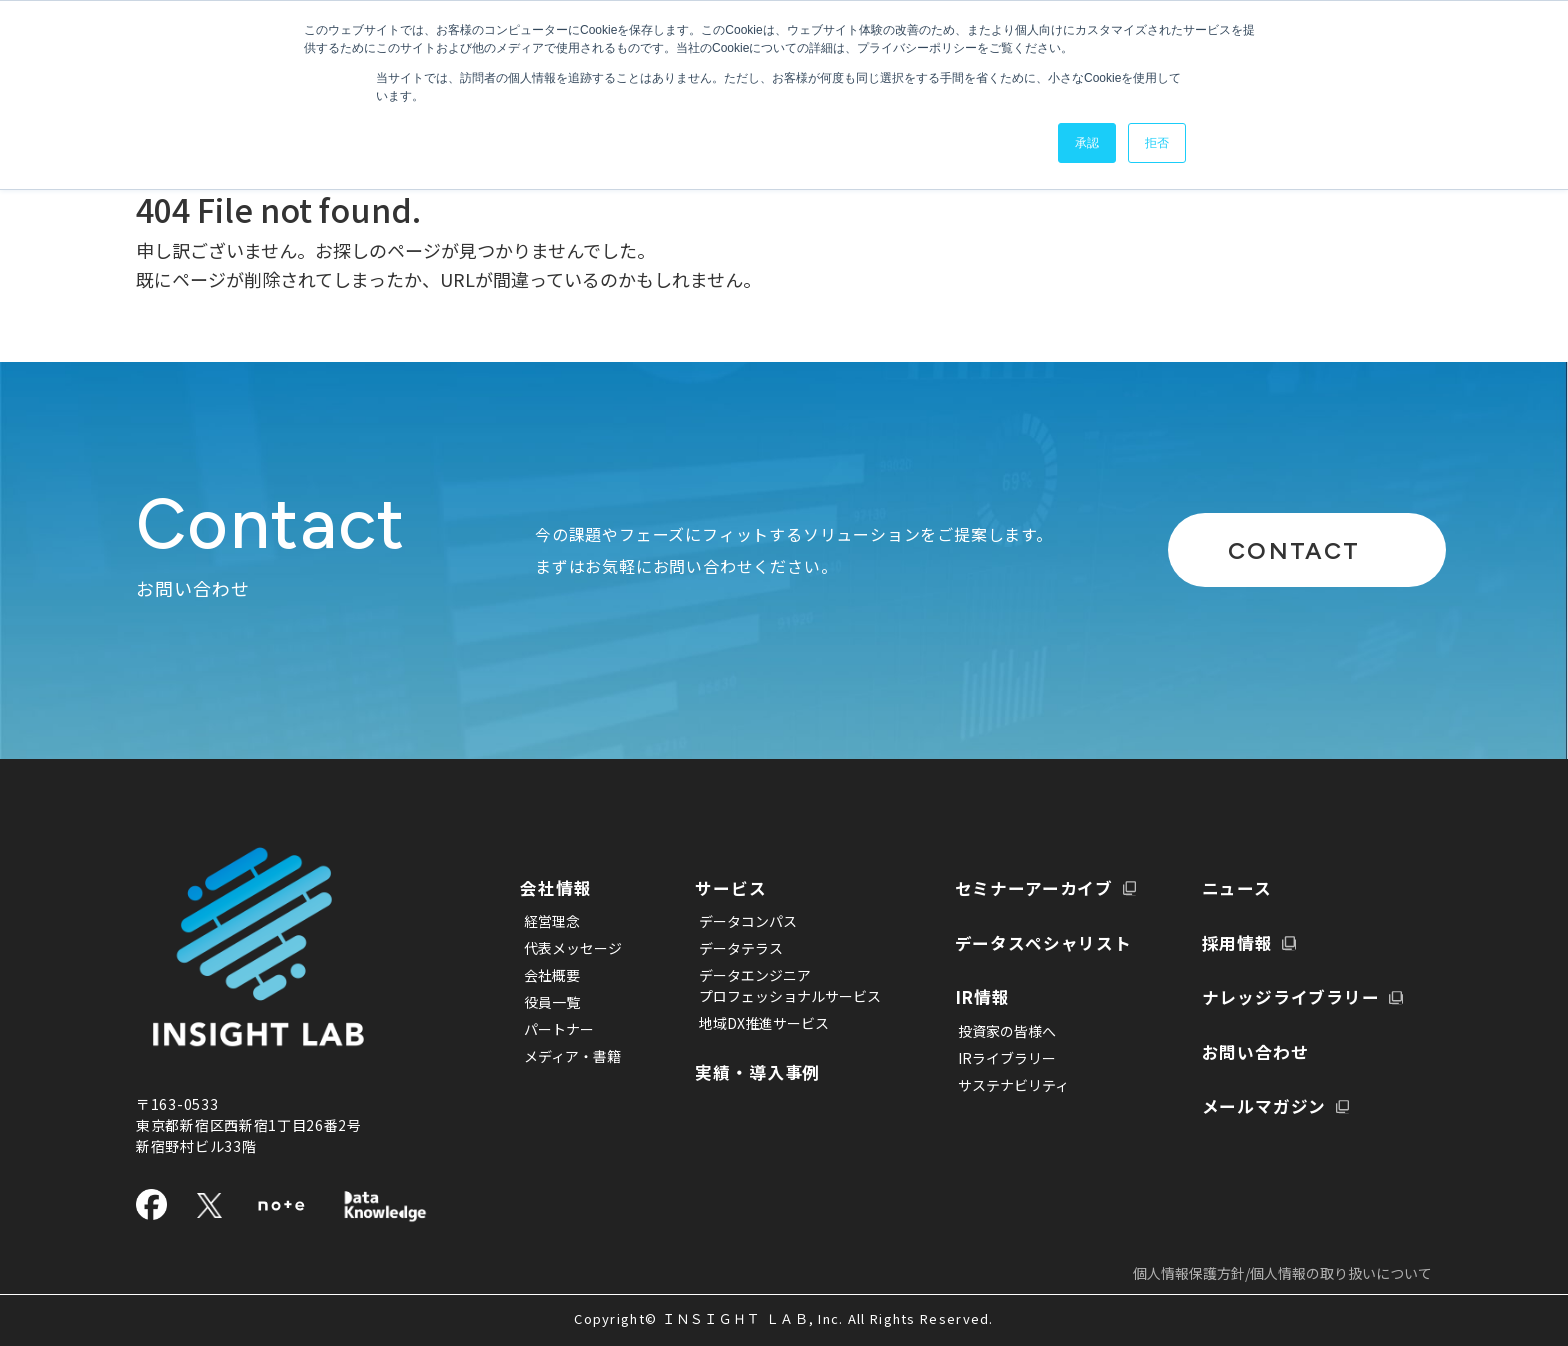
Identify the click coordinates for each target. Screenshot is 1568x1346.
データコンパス (735, 920)
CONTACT (1262, 549)
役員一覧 (552, 1001)
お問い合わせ (1254, 994)
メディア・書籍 (572, 1055)
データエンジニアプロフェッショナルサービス (777, 984)
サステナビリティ (987, 1028)
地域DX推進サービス (751, 1022)
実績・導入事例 (756, 1069)
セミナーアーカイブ (775, 1123)
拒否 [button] (1157, 143)
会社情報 (564, 887)
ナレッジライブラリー (1294, 940)
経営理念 (552, 920)
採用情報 (1234, 887)
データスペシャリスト (1031, 887)
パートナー (559, 1028)
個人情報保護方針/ (1282, 1273)
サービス (726, 887)
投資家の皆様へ (981, 974)
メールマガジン (1264, 1047)
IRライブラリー (981, 1001)
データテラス (728, 947)
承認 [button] (1087, 143)
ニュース (971, 1075)
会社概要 (552, 974)
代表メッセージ (573, 947)
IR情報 (963, 940)
